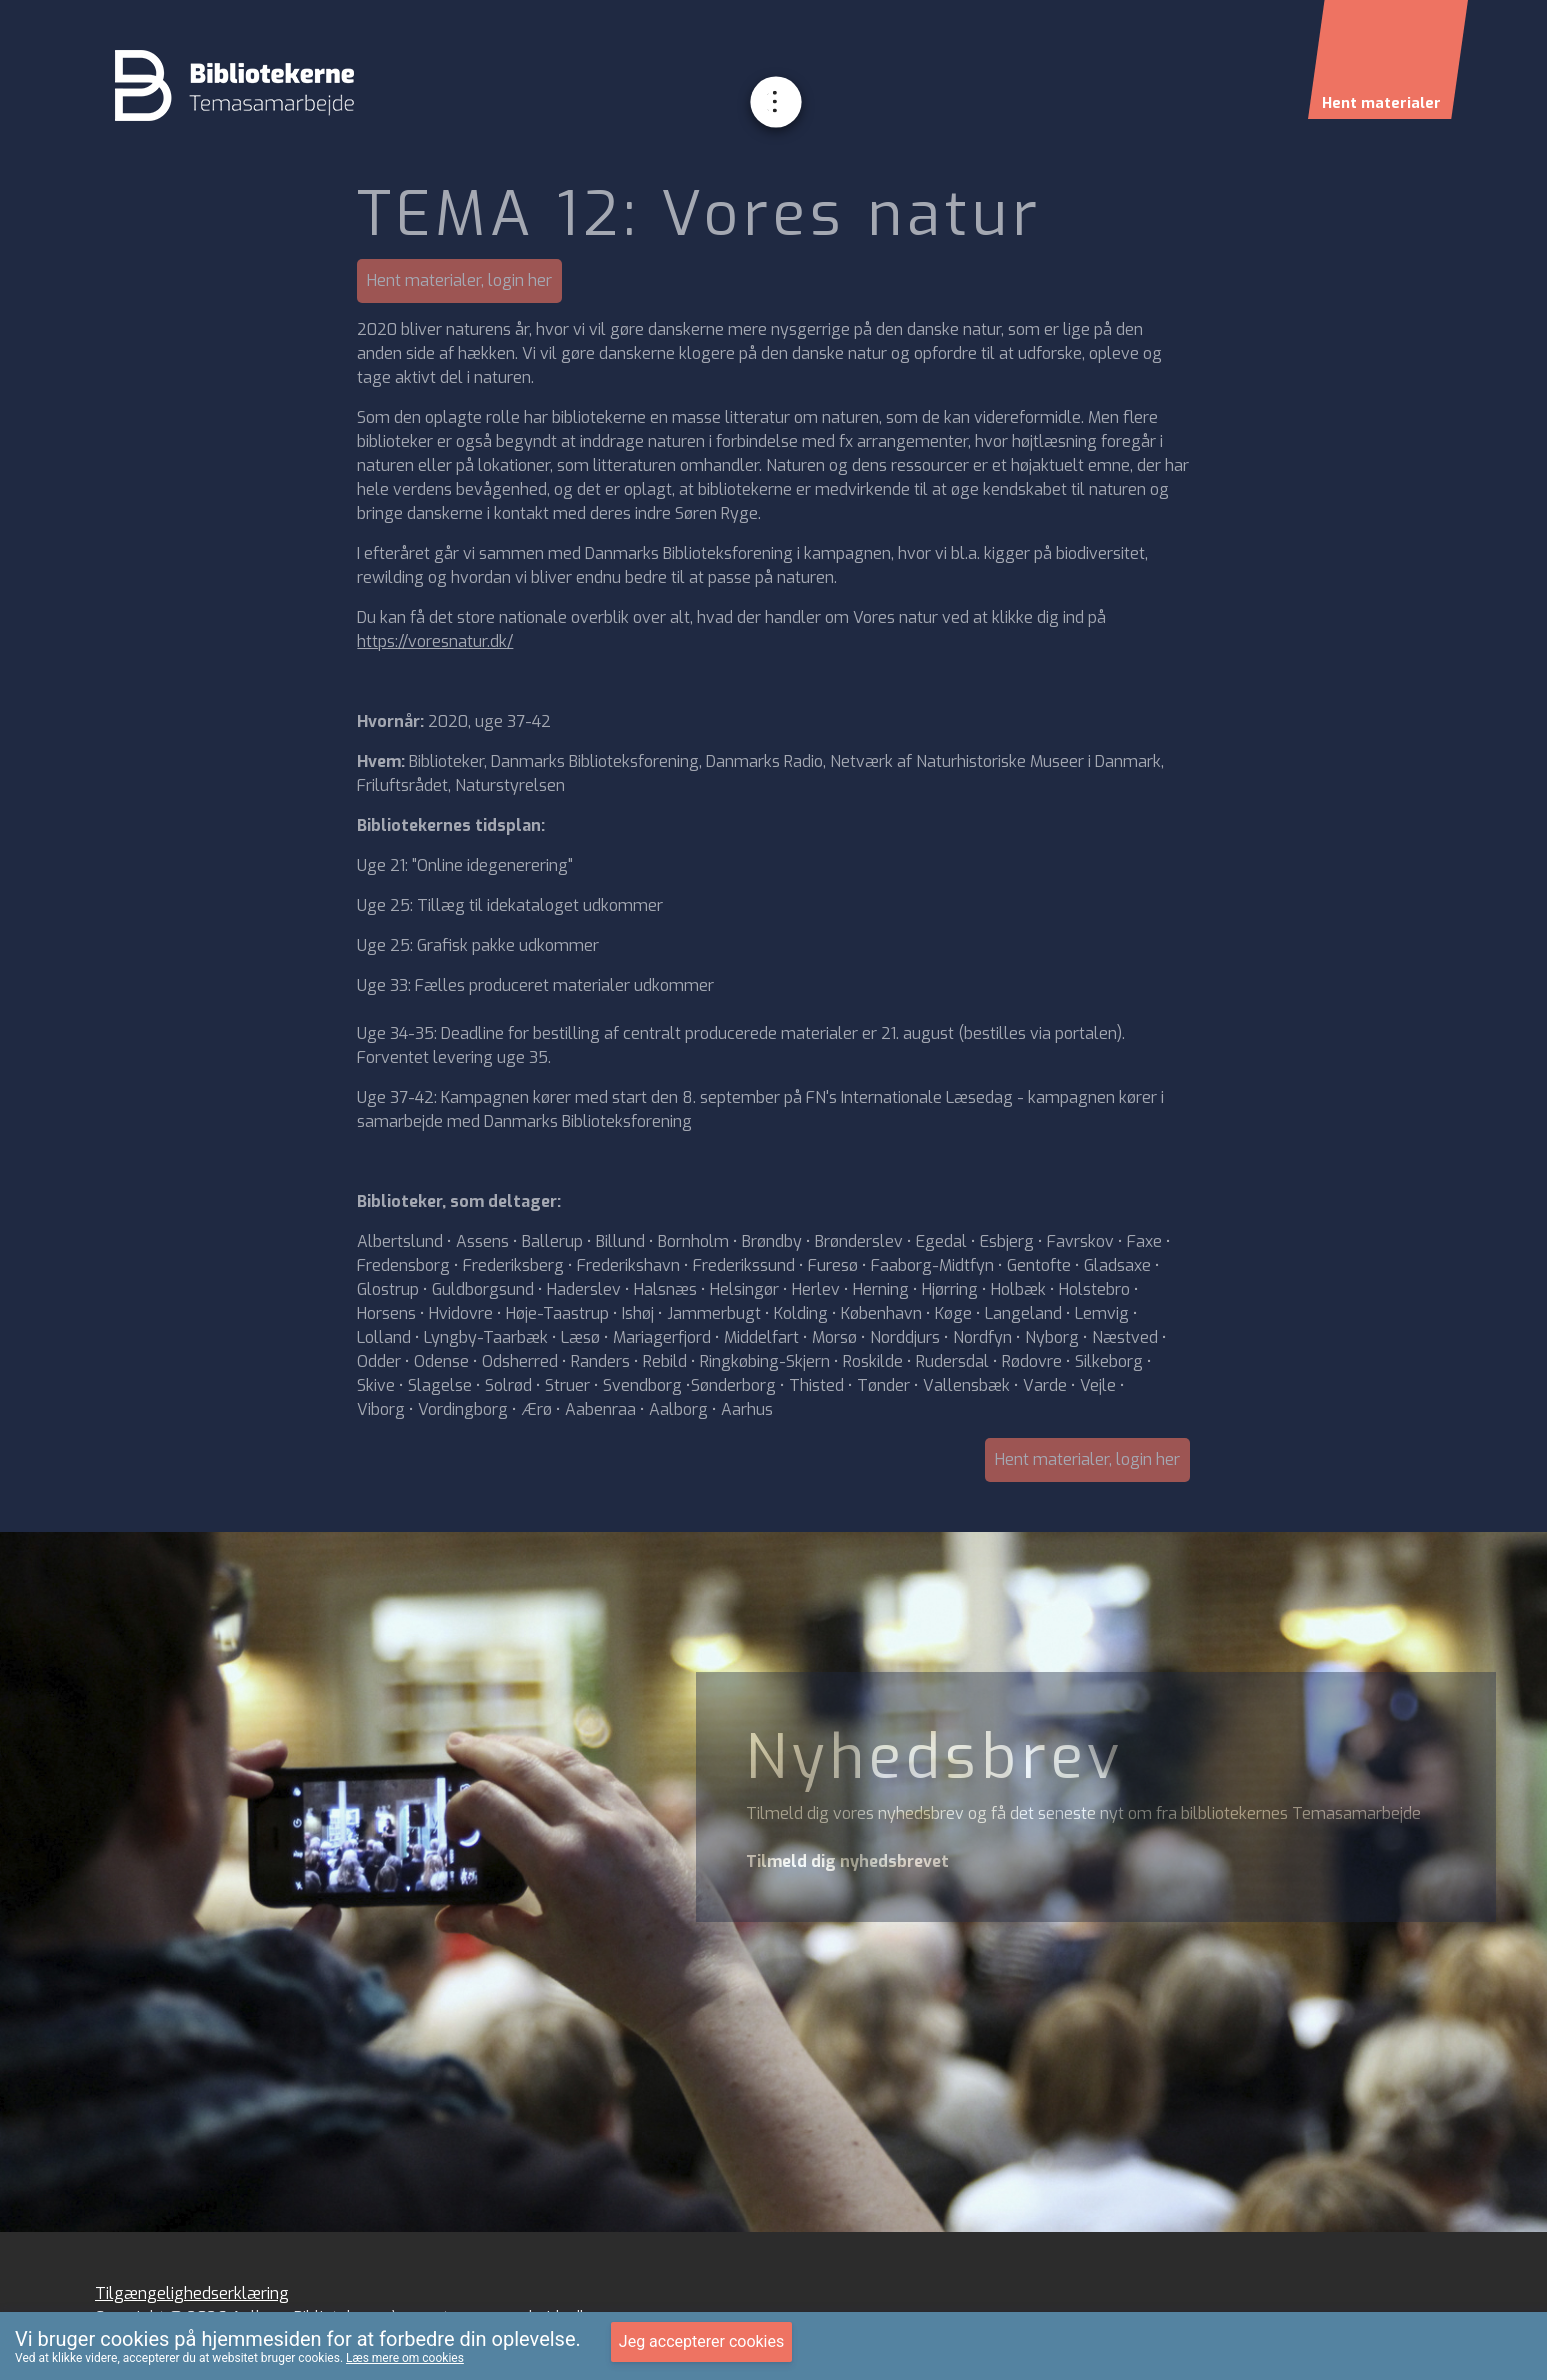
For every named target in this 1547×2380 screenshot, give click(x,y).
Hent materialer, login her (459, 280)
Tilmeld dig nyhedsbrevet (847, 1861)
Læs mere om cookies (405, 2358)
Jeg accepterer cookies (701, 2341)
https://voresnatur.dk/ (435, 641)
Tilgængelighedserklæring (192, 2293)
